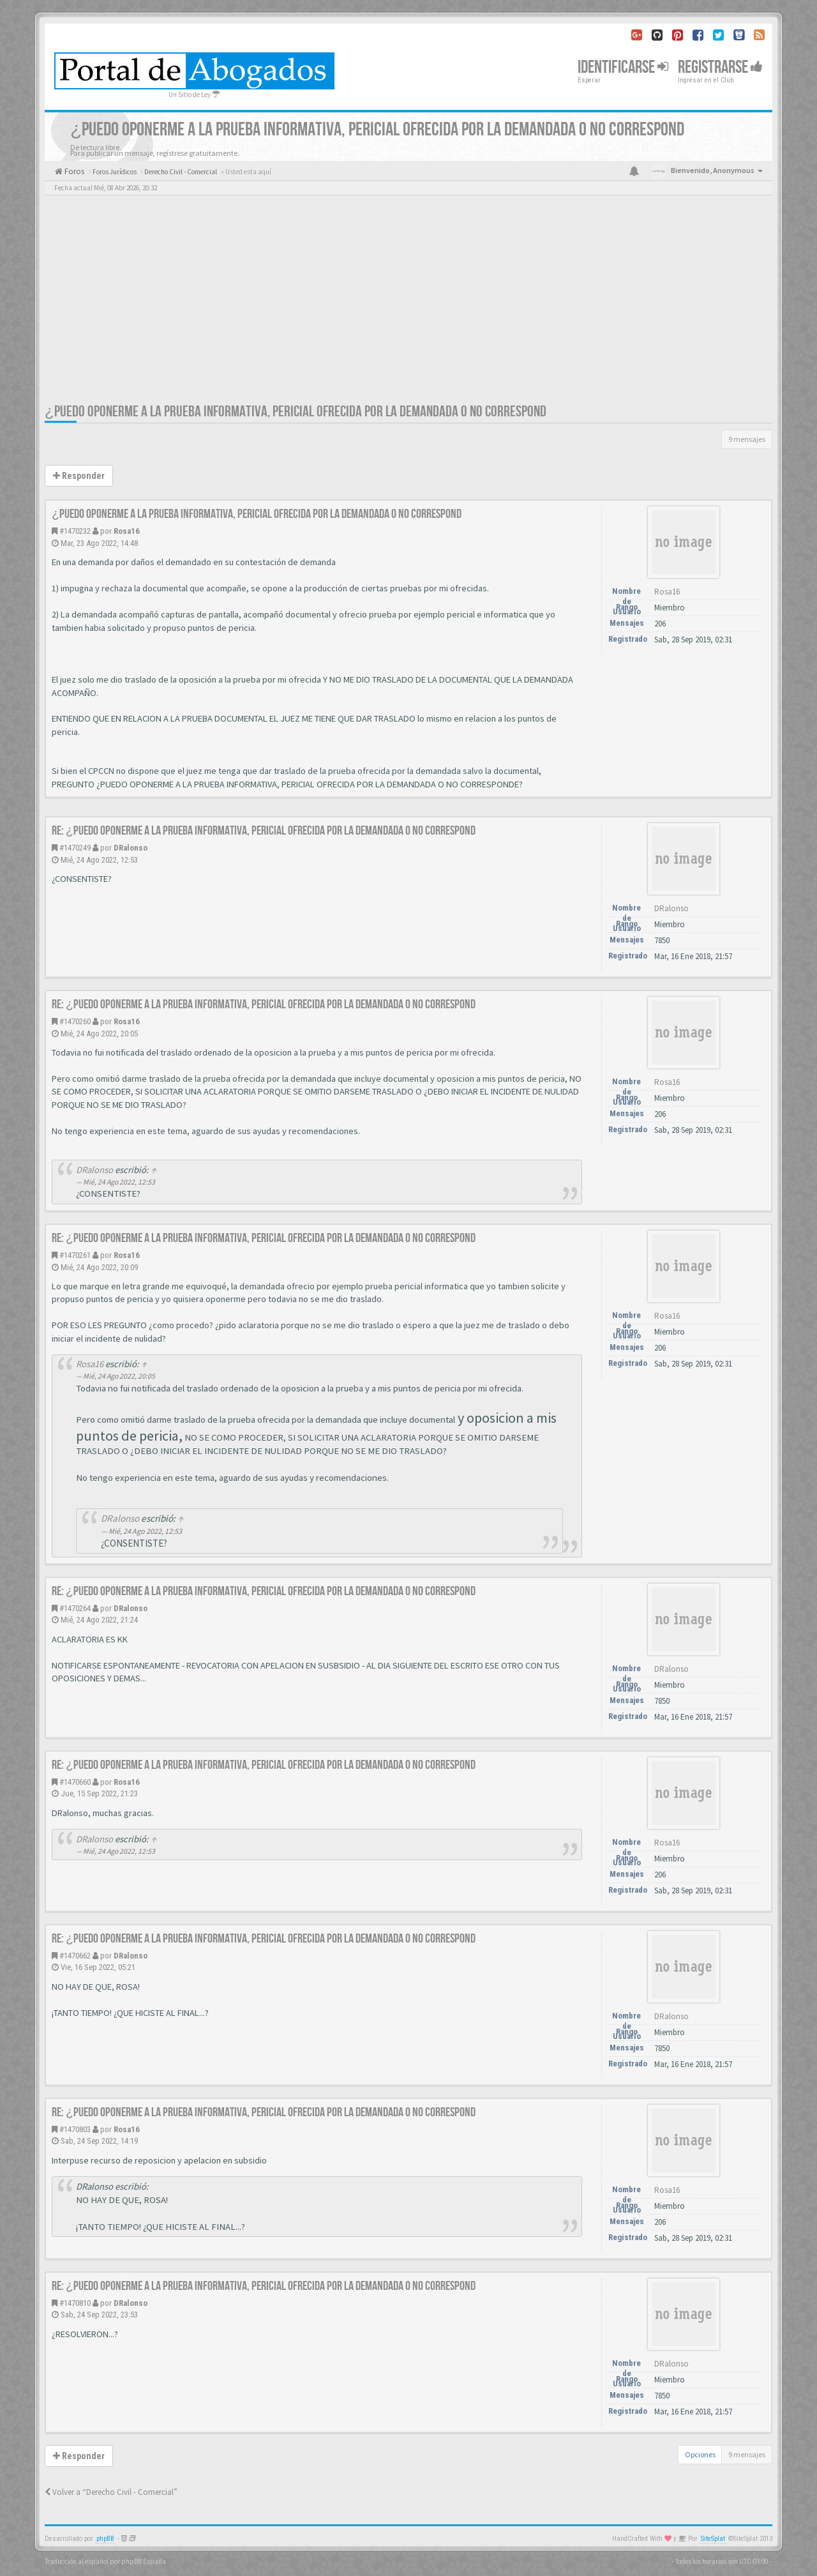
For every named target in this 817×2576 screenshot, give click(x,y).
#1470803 (75, 2129)
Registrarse (720, 67)
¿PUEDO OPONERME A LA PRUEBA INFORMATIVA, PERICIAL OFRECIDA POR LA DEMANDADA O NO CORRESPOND (295, 411)
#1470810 (75, 2303)
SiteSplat (713, 2538)
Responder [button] (79, 476)
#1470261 (75, 1255)
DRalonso (130, 847)
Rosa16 (127, 531)
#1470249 (75, 847)
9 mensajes (746, 439)
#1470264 (75, 1608)
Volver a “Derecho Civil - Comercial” (111, 2492)
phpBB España (143, 2561)
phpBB (105, 2538)
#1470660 (75, 1782)
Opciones (700, 2454)
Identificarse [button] (623, 67)
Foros (73, 171)
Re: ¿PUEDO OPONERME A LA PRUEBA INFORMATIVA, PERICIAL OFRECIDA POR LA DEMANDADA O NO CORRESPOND (264, 830)
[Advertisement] (408, 306)
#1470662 (75, 1955)
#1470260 (75, 1021)
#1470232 (75, 531)
